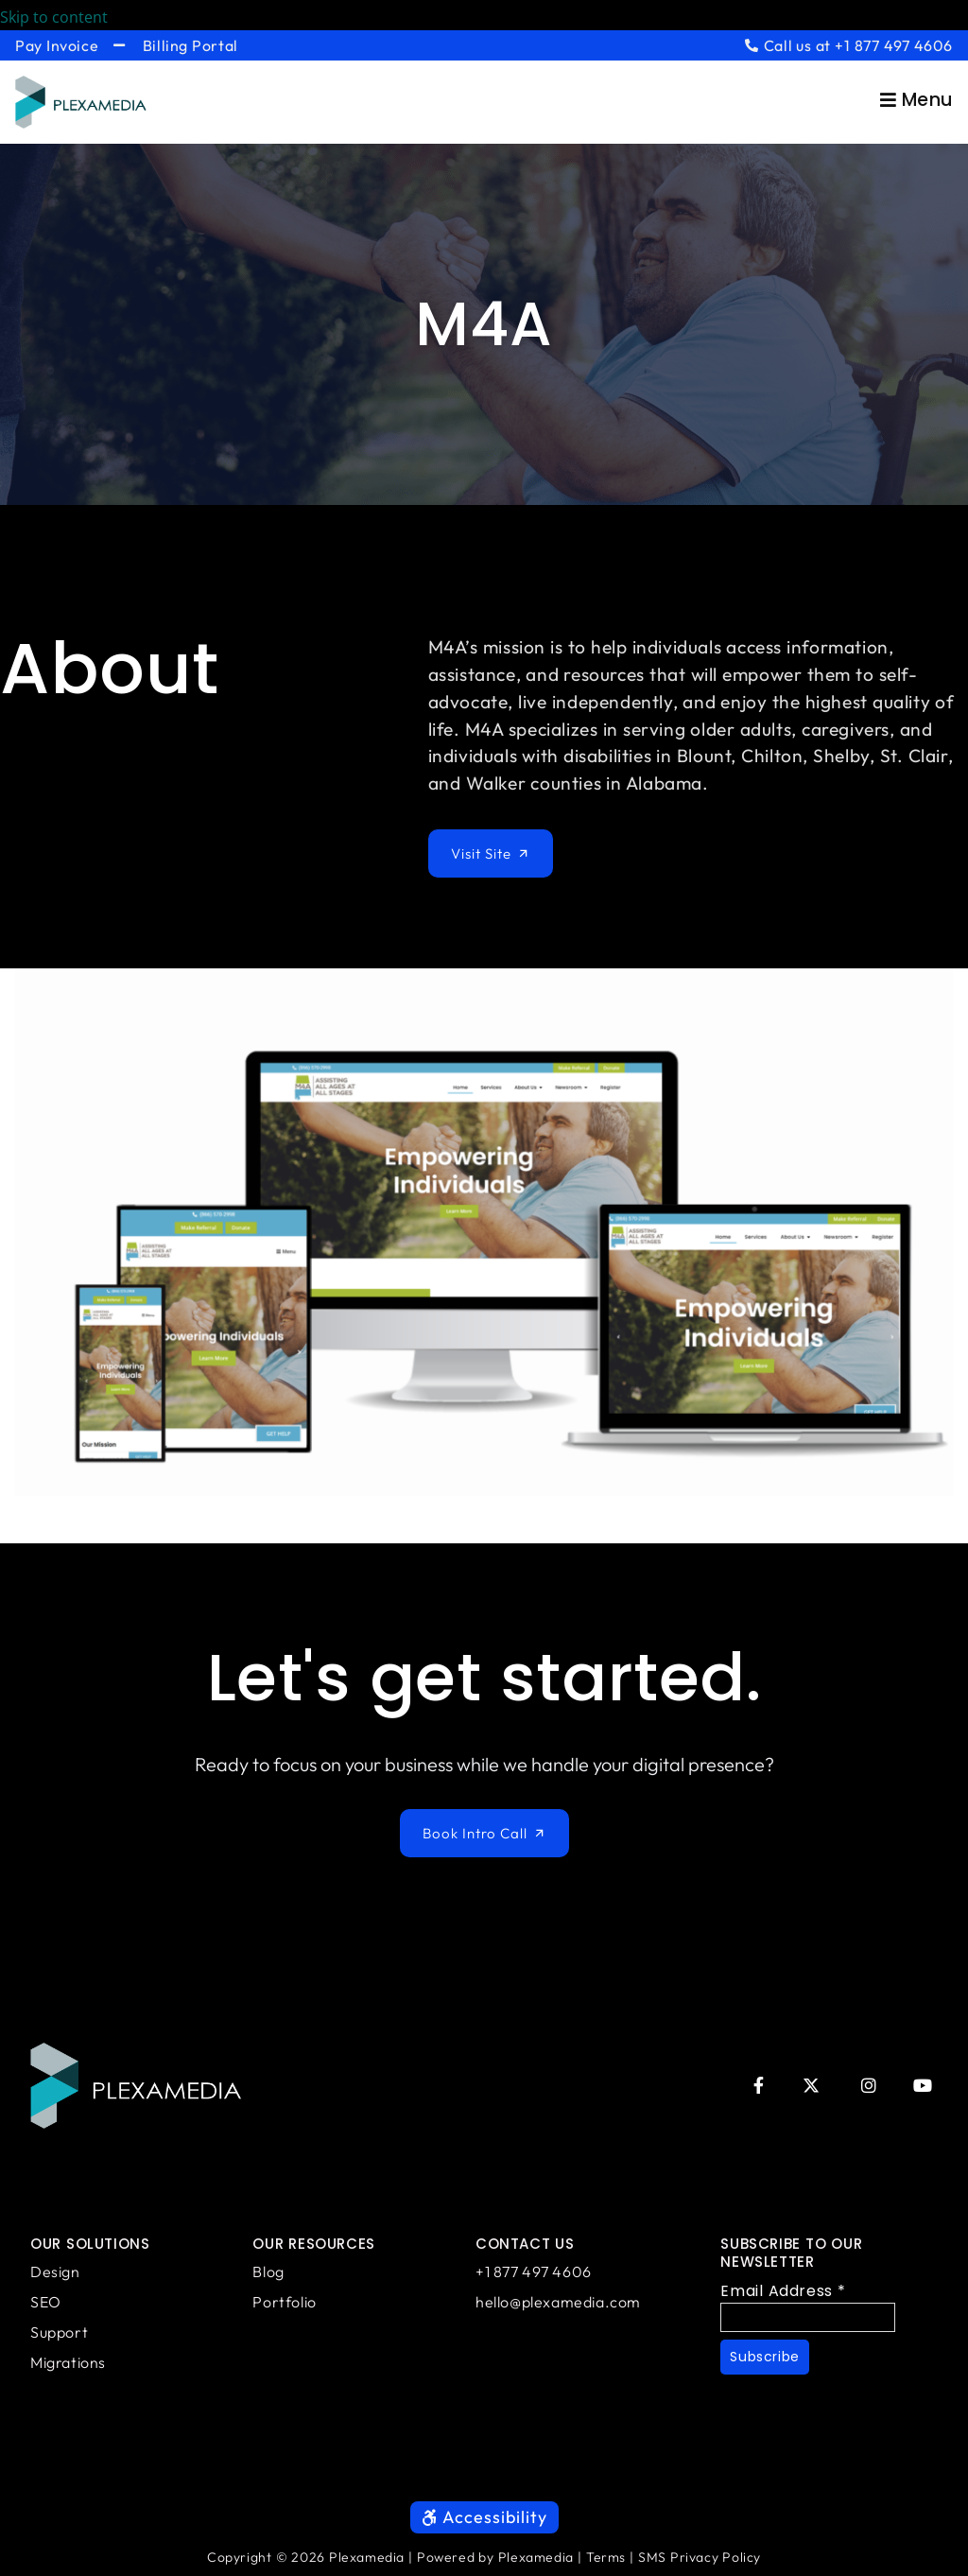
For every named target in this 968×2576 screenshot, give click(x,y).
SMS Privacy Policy (699, 2557)
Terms (606, 2557)
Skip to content (67, 17)
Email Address (782, 2291)
